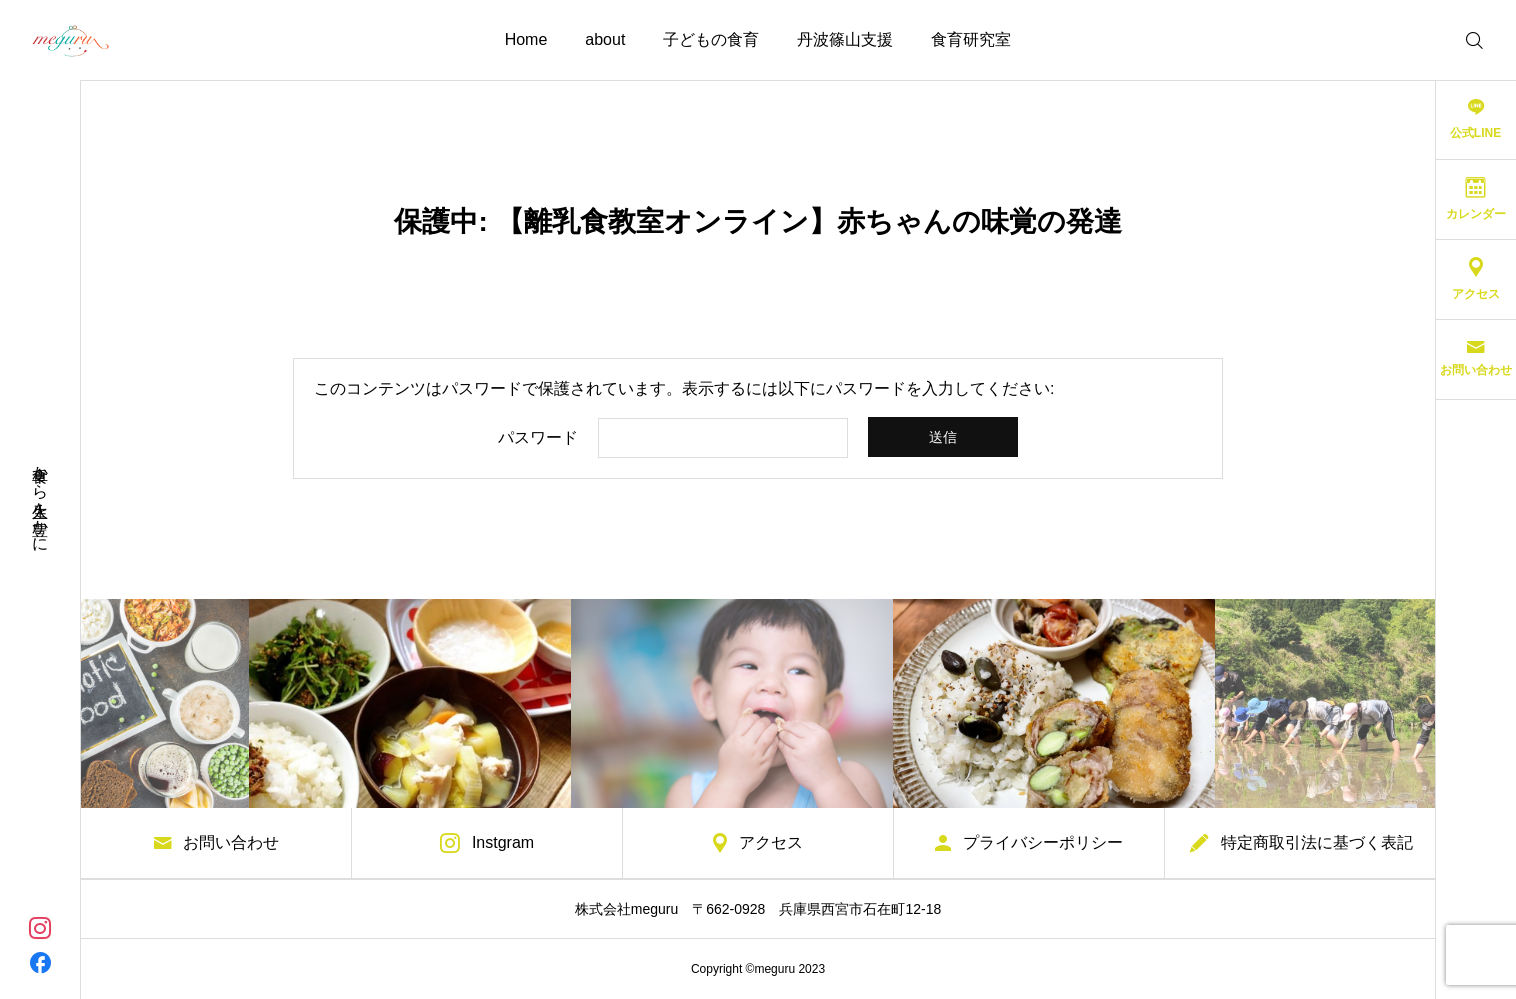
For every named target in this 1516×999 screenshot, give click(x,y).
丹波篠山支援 (845, 39)
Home (526, 39)
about (605, 39)
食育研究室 (971, 39)
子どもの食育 (711, 39)
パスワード (538, 438)
